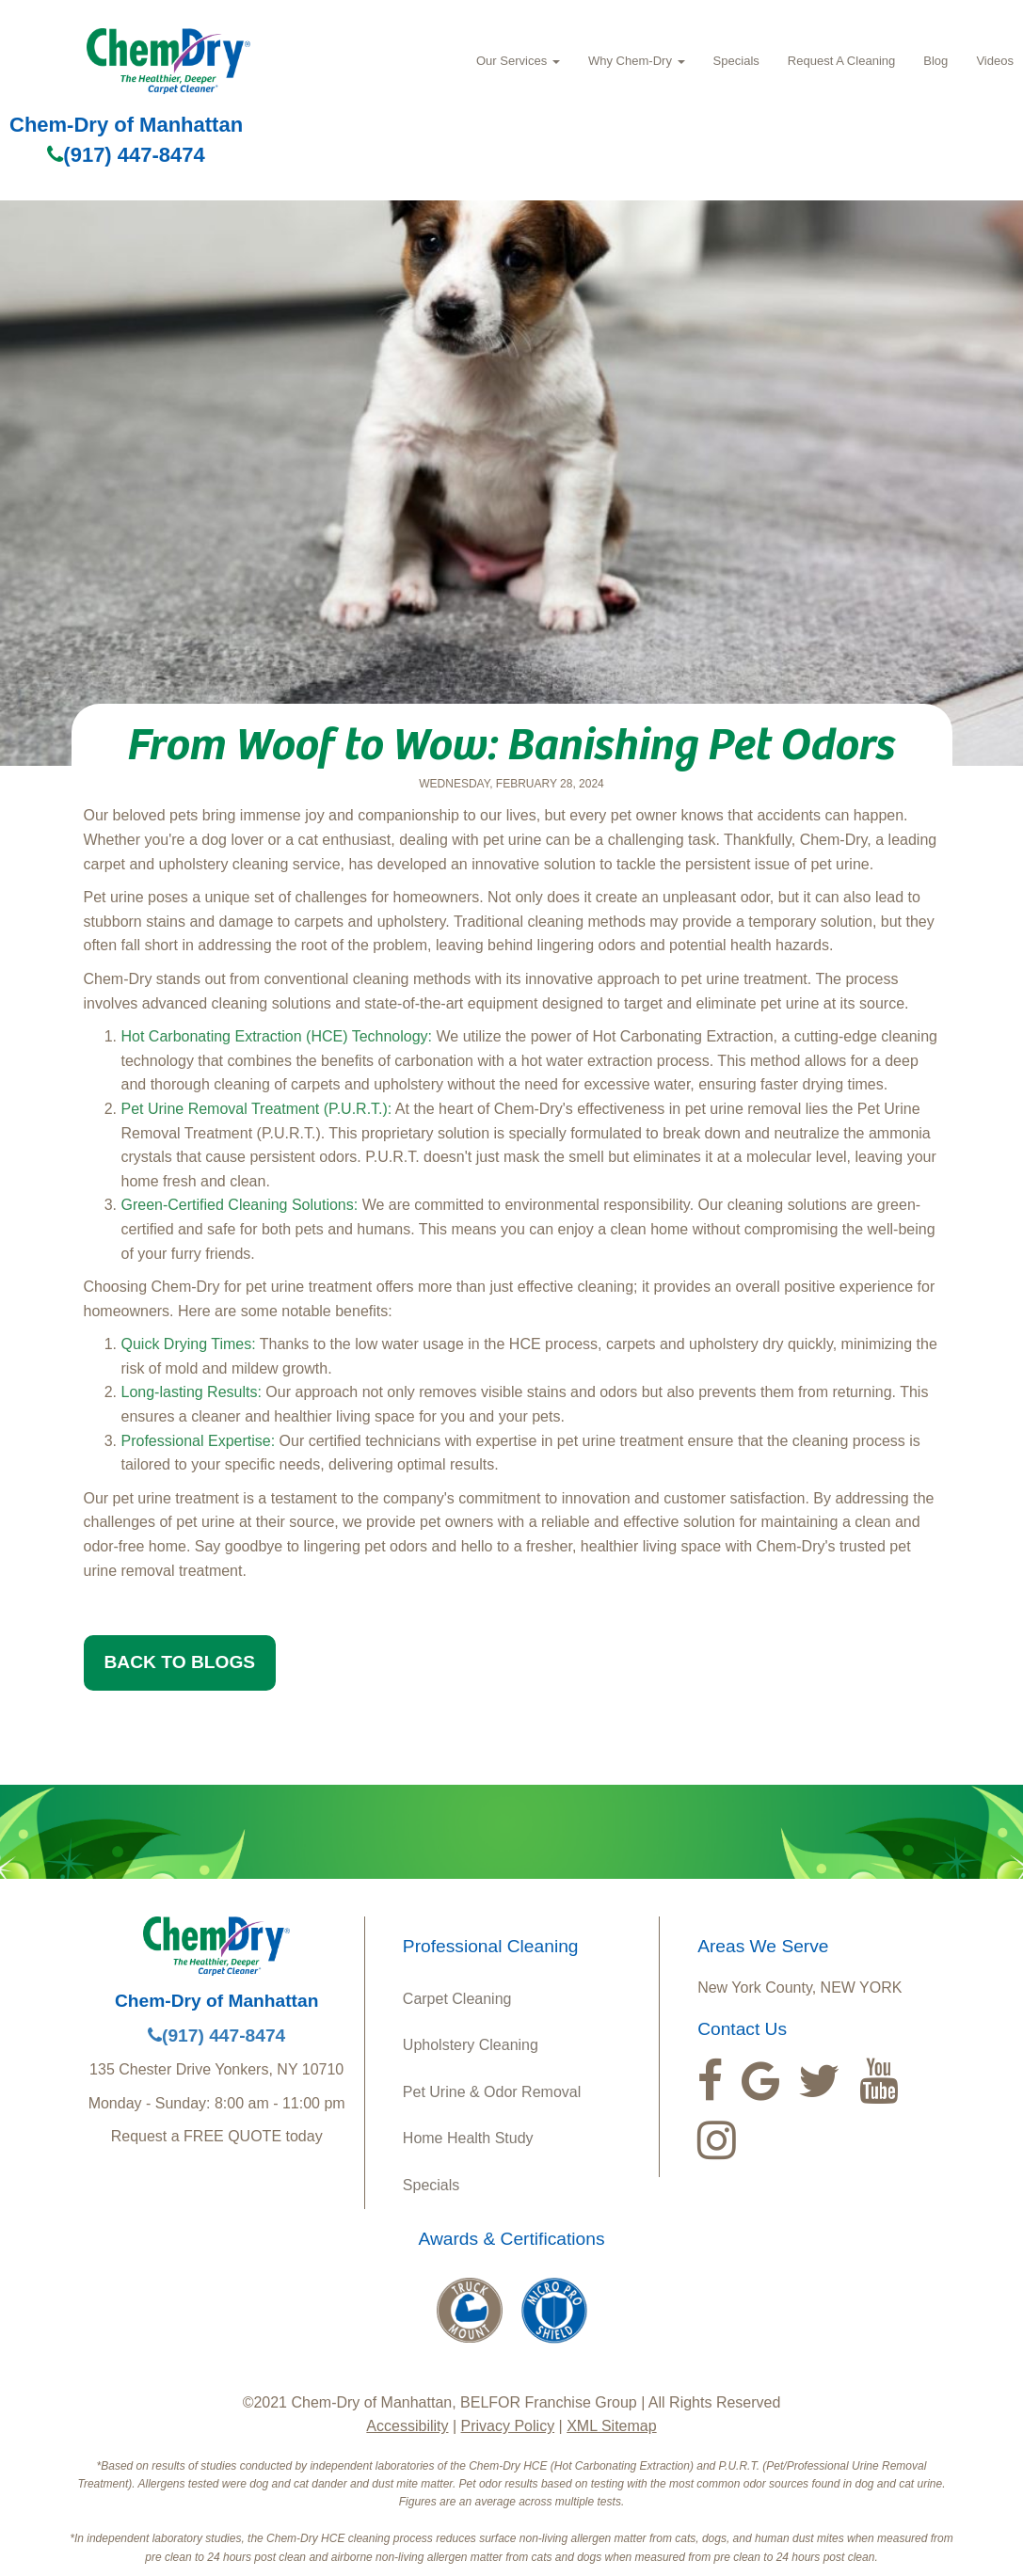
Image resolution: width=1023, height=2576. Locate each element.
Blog (935, 61)
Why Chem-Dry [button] (636, 61)
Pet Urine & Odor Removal (492, 2092)
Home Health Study (468, 2138)
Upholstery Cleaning (470, 2045)
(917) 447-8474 (125, 155)
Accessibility (407, 2426)
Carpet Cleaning (457, 1999)
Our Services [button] (518, 61)
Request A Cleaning (841, 61)
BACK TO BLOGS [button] (180, 1662)
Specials (736, 61)
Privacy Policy (508, 2426)
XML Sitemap (611, 2426)
